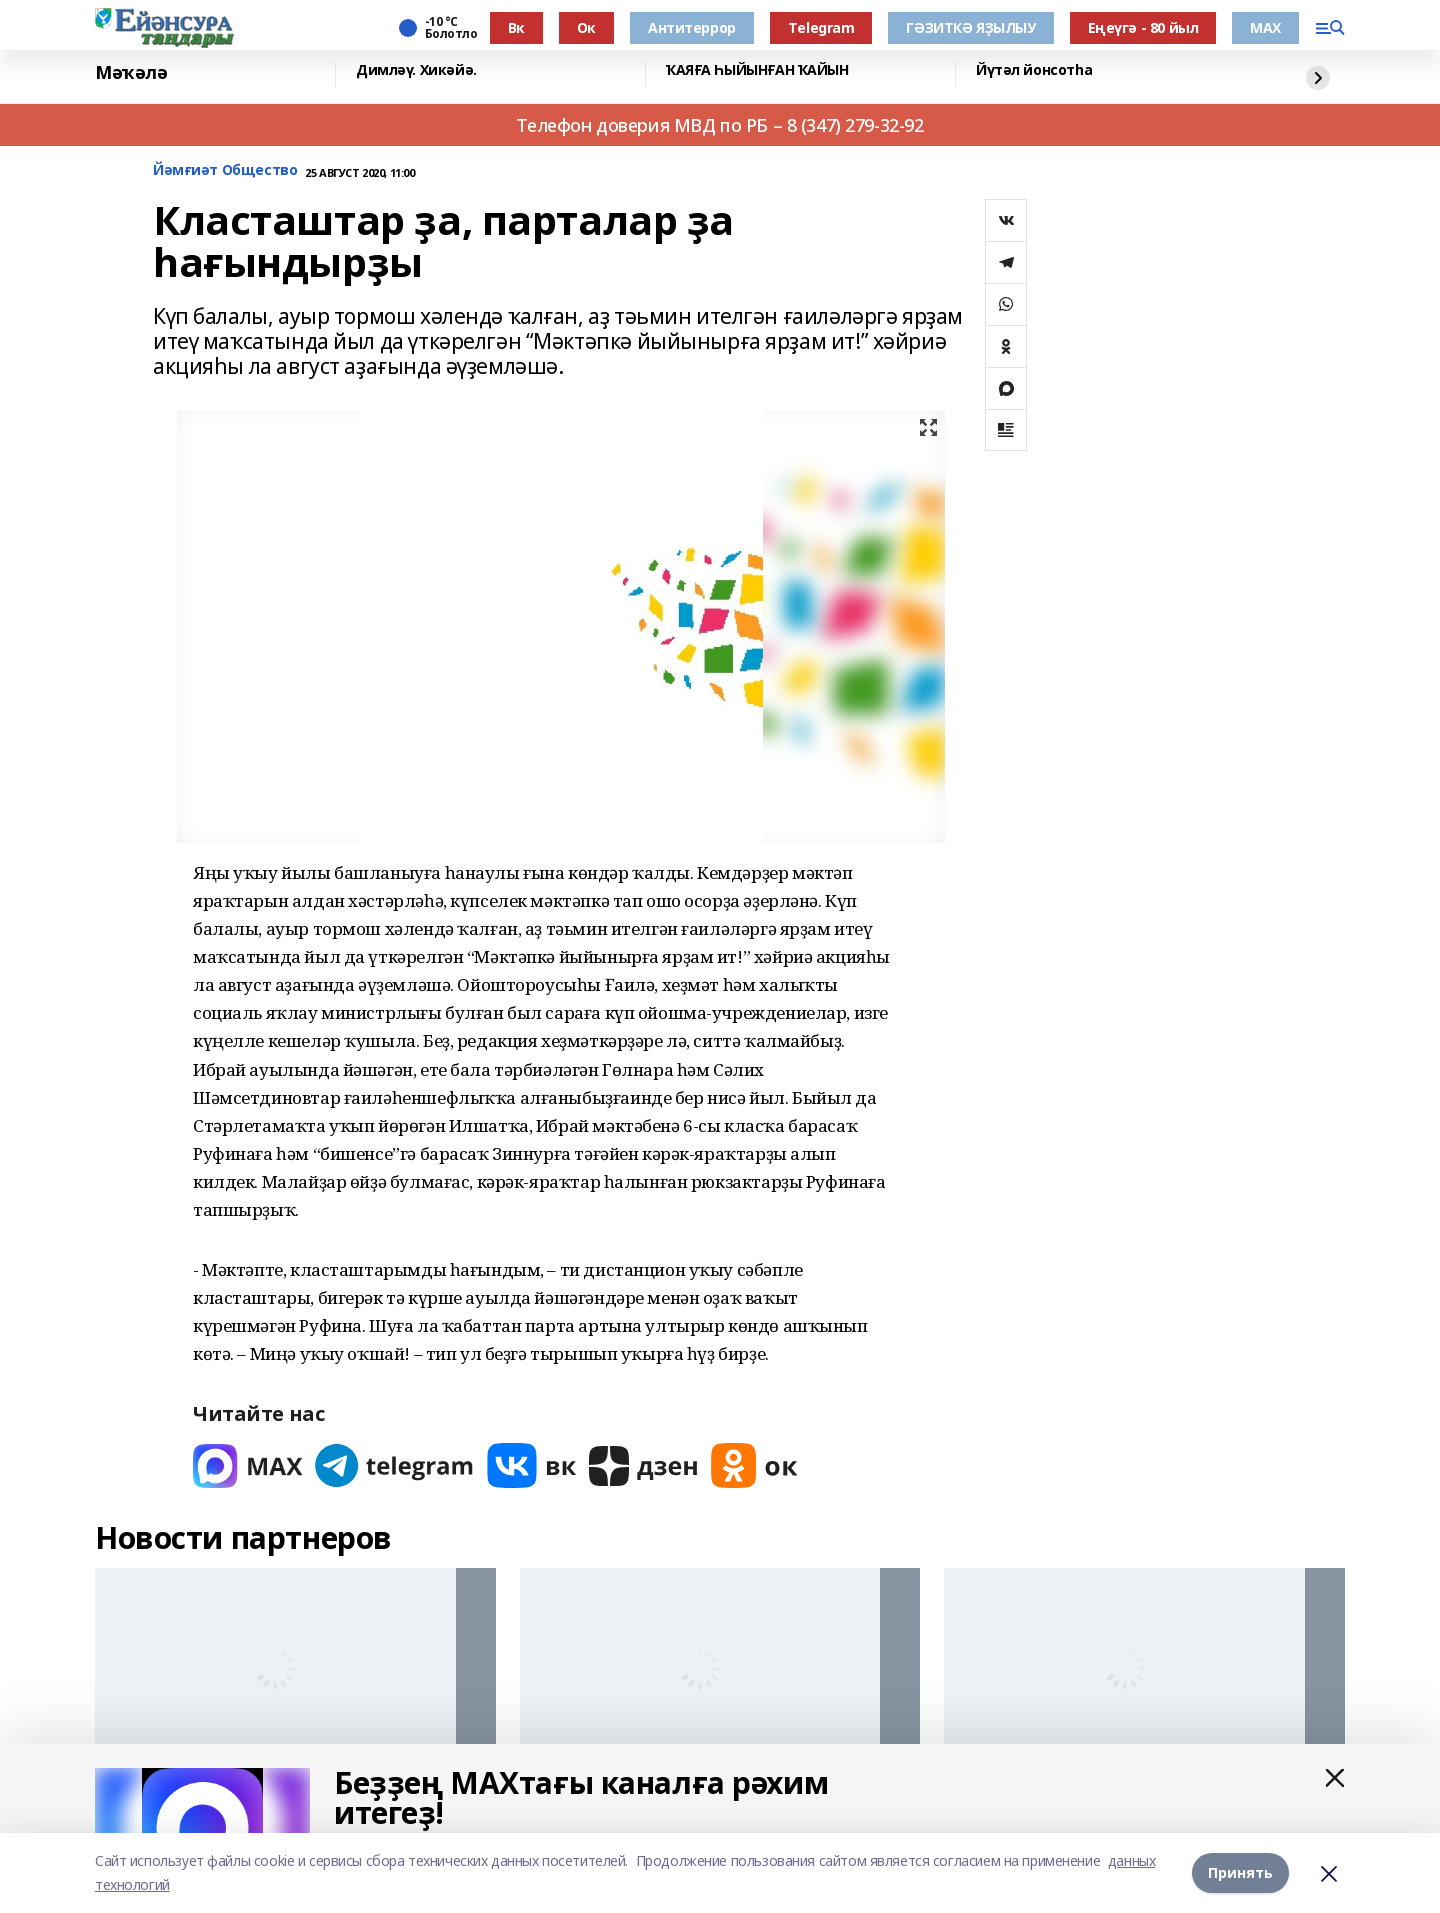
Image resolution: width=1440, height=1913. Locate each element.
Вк (516, 27)
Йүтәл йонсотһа (1034, 70)
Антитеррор (692, 27)
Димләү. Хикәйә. (416, 70)
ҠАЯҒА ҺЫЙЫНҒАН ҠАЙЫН (757, 70)
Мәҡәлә (131, 72)
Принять (1240, 1872)
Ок (586, 27)
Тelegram (821, 27)
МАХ (1265, 27)
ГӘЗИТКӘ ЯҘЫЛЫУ (970, 27)
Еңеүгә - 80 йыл (1143, 27)
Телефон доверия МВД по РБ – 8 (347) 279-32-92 (719, 125)
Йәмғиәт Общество (225, 170)
